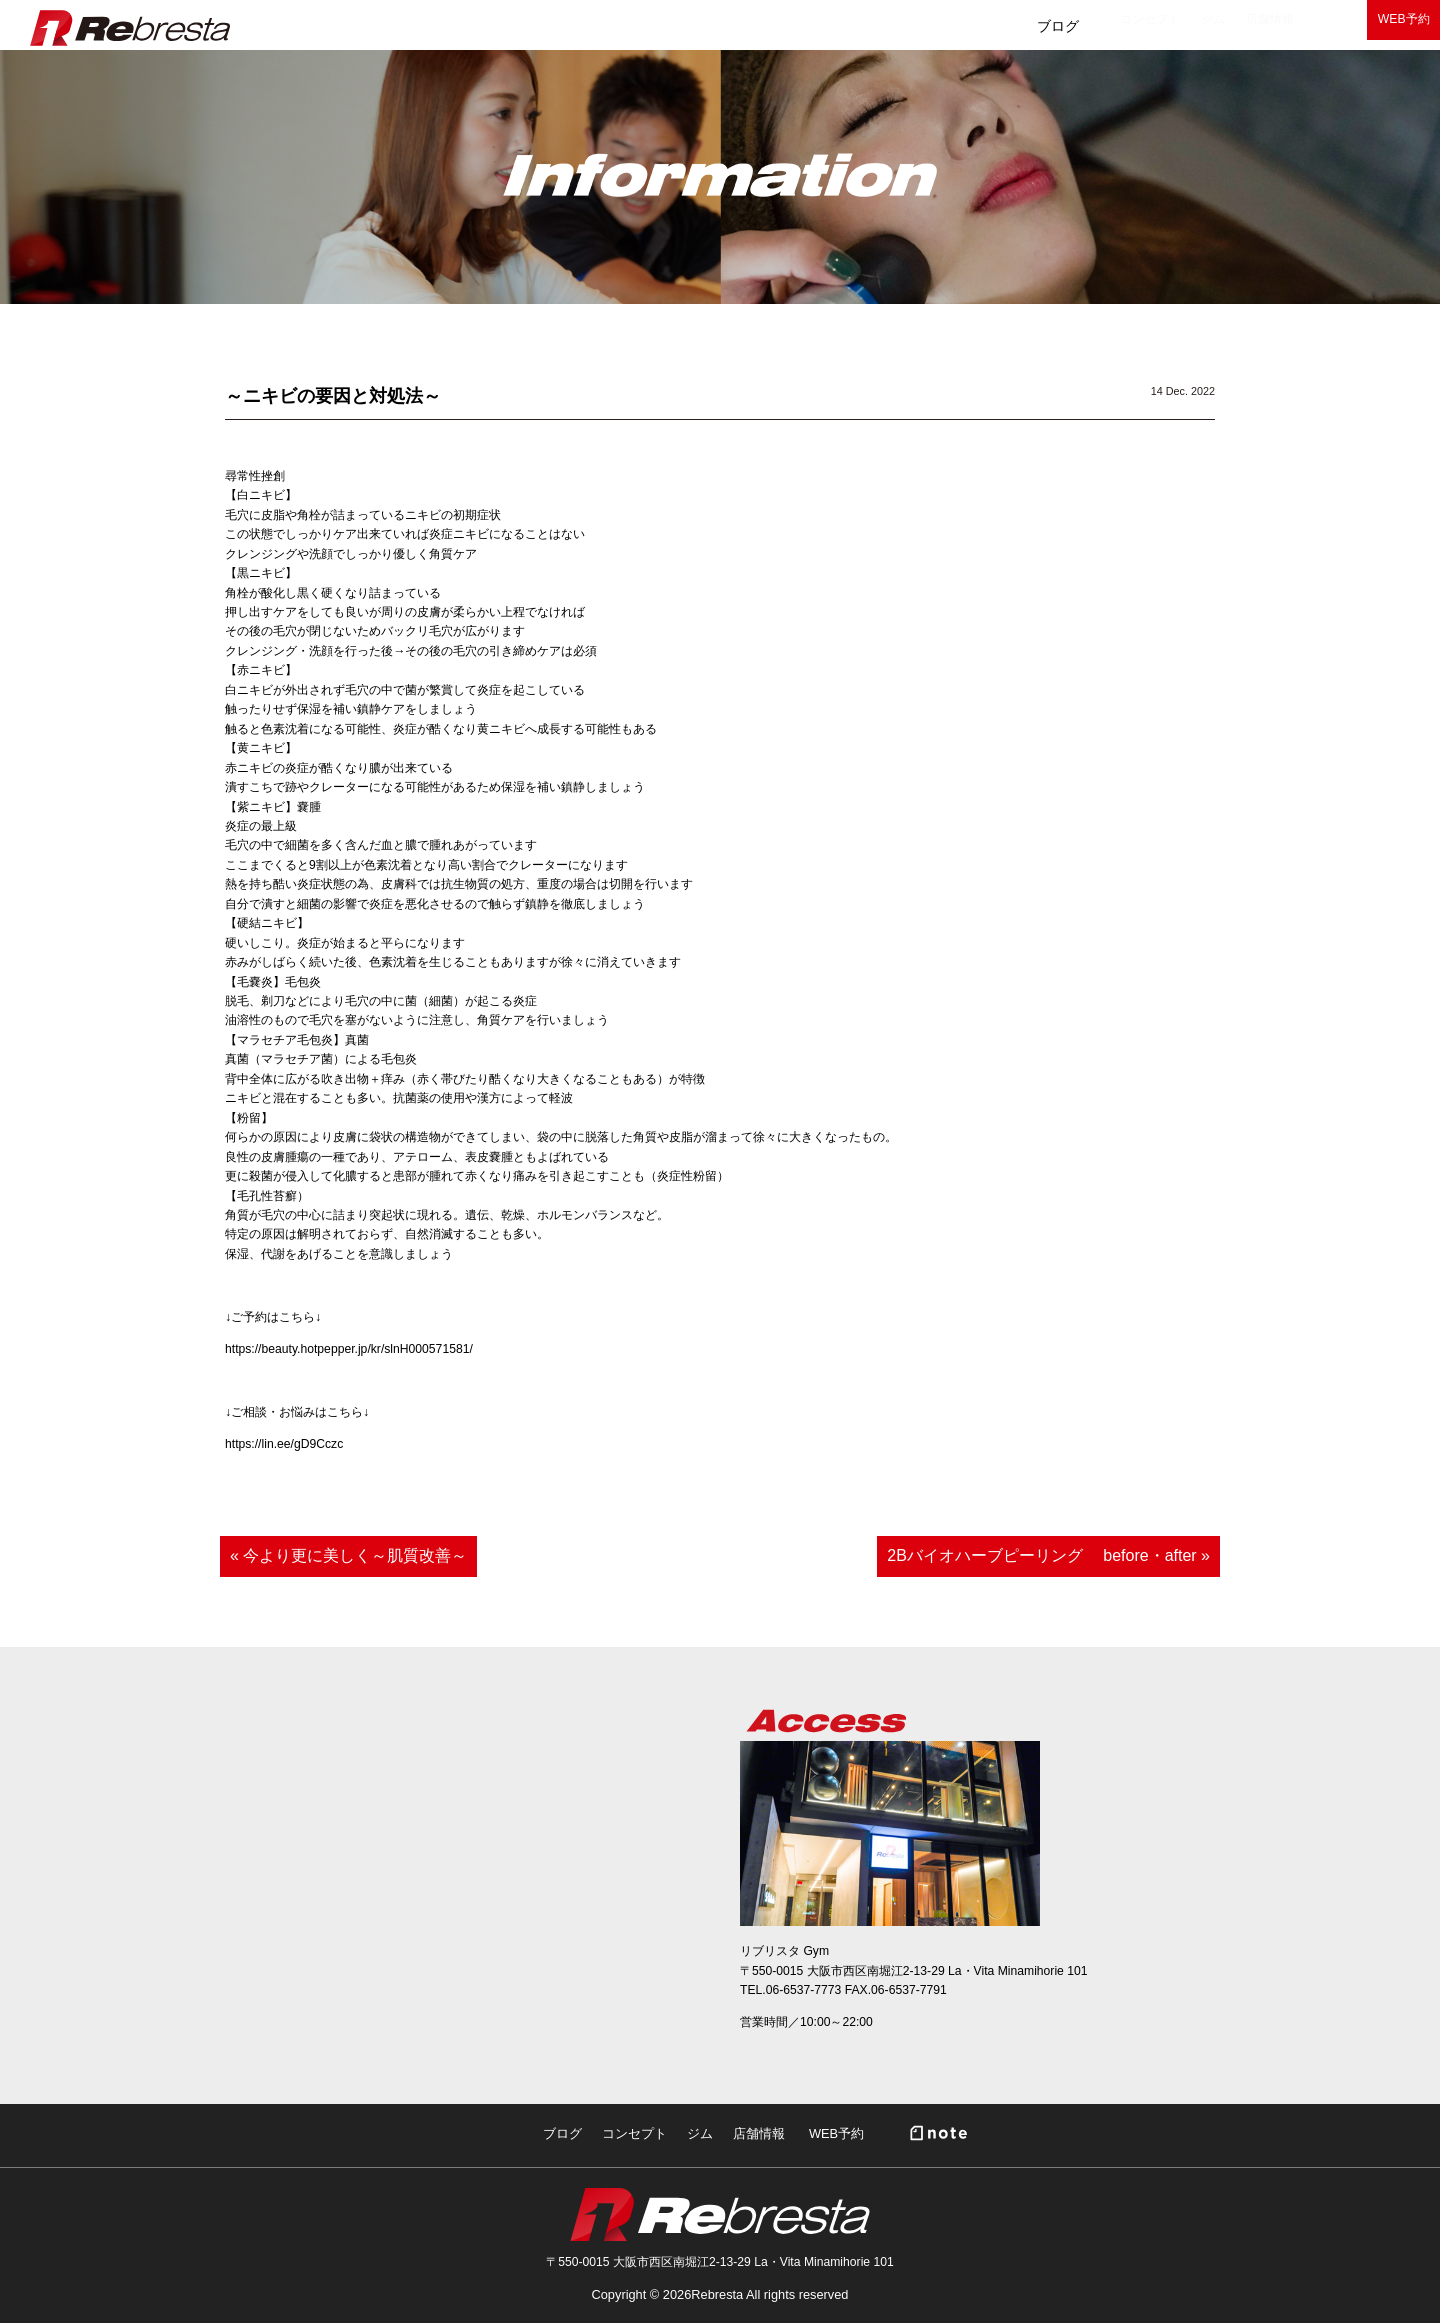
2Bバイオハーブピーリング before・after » (1048, 1555)
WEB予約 (1379, 26)
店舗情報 (1081, 26)
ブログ (754, 26)
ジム (979, 26)
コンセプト (870, 26)
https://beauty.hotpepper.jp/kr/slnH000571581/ (349, 1349)
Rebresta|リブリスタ (130, 28)
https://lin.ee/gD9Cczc (284, 1444)
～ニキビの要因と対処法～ (333, 396)
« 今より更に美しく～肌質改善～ (348, 1555)
